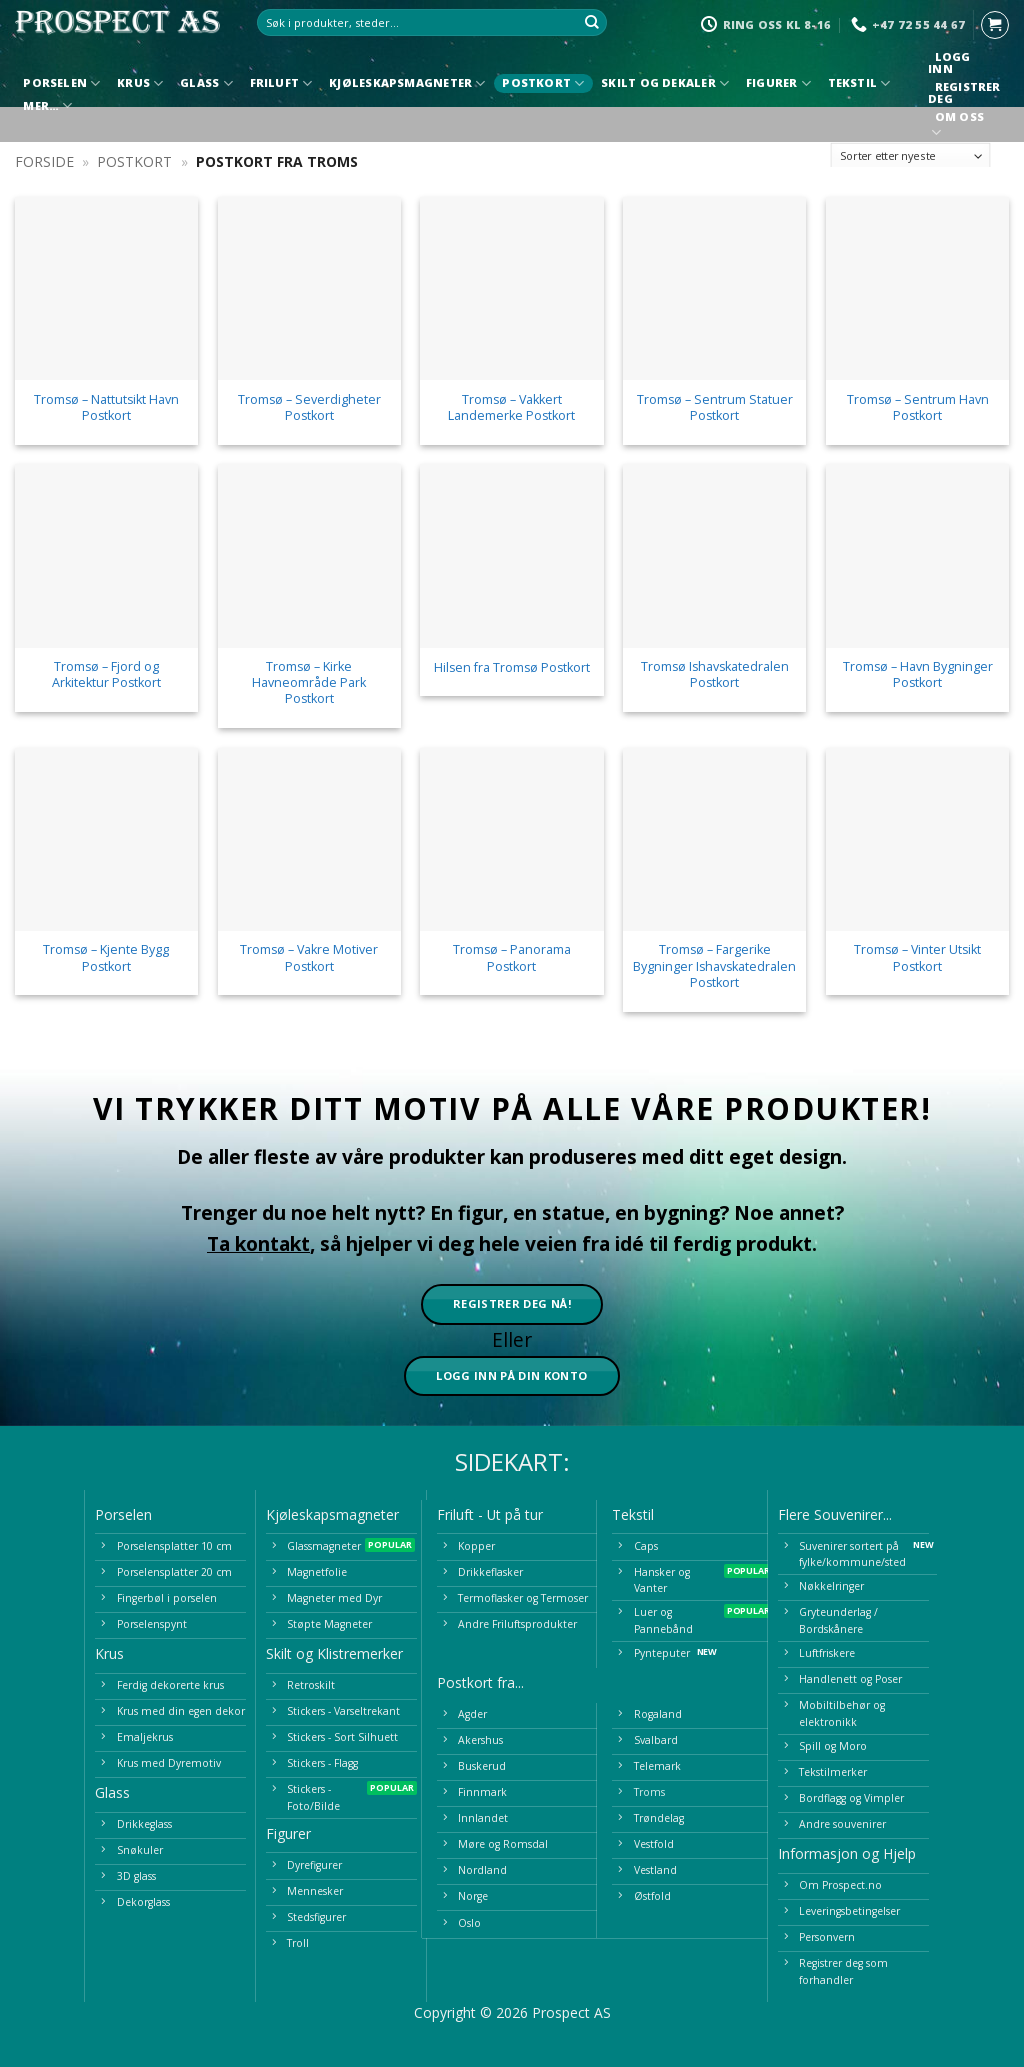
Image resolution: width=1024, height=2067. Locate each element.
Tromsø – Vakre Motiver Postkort (309, 958)
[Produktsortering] (911, 156)
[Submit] (592, 23)
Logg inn (949, 63)
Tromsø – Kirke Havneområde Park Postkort (309, 683)
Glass (206, 83)
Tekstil (859, 83)
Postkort (543, 83)
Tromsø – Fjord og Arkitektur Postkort (106, 675)
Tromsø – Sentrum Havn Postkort (918, 408)
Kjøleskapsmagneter (407, 83)
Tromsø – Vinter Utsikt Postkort (917, 958)
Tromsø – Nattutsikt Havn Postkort (106, 408)
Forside (44, 161)
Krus (140, 83)
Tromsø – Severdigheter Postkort (309, 408)
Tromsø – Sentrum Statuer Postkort (715, 408)
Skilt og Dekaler (665, 83)
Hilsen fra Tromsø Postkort (512, 668)
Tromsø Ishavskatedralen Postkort (715, 675)
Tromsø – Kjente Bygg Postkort (106, 958)
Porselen (61, 83)
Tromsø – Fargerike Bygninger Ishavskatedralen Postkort (714, 966)
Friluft (281, 83)
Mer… (47, 105)
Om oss (959, 126)
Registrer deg (964, 93)
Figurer (778, 83)
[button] (995, 25)
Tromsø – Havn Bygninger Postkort (918, 675)
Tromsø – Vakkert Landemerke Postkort (511, 408)
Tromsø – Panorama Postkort (512, 958)
